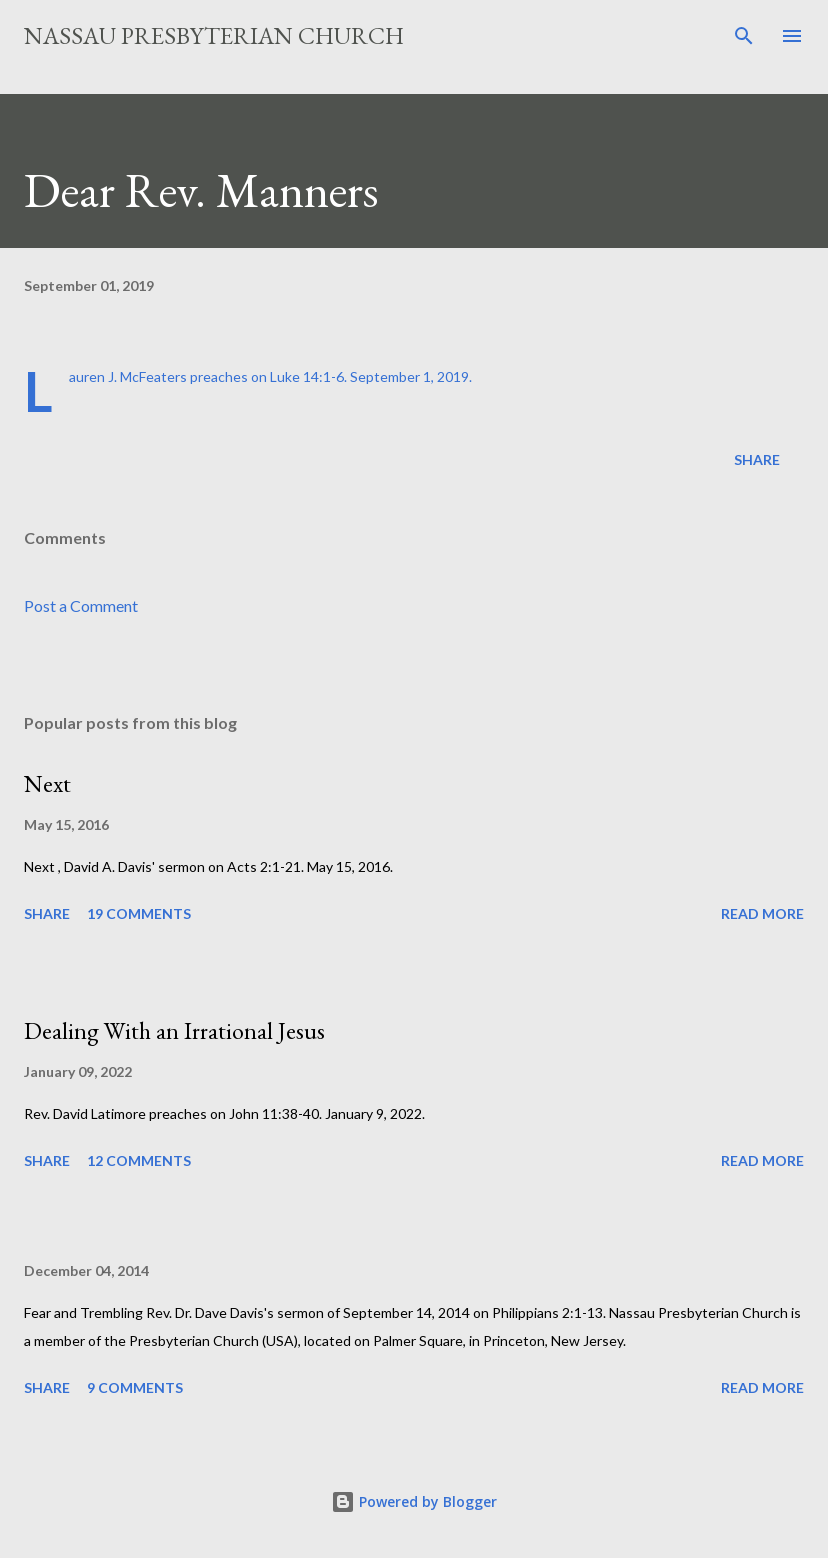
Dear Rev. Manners (201, 190)
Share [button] (757, 459)
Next (47, 783)
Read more (762, 913)
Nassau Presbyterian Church (214, 35)
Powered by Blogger (414, 1501)
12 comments (139, 1160)
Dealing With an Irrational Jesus (174, 1030)
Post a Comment (81, 605)
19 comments (139, 913)
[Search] (744, 36)
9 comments (135, 1387)
